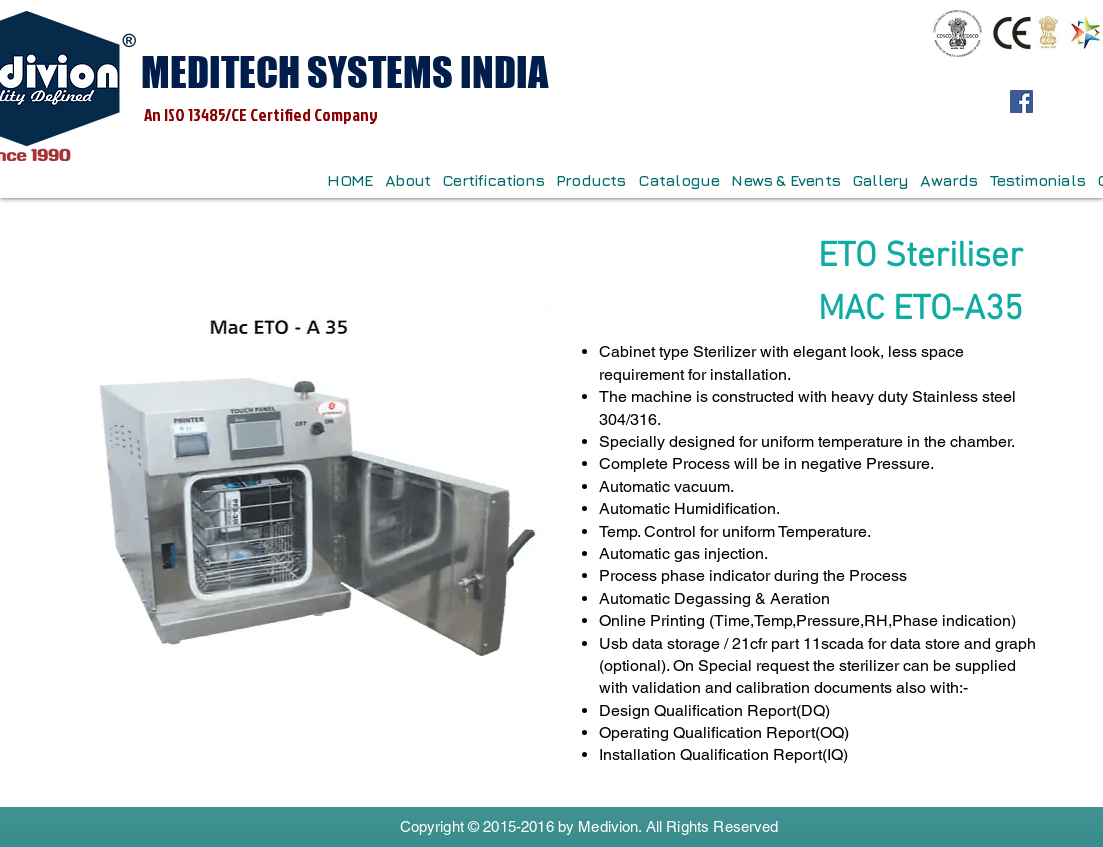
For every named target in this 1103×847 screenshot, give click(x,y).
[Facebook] (1021, 101)
